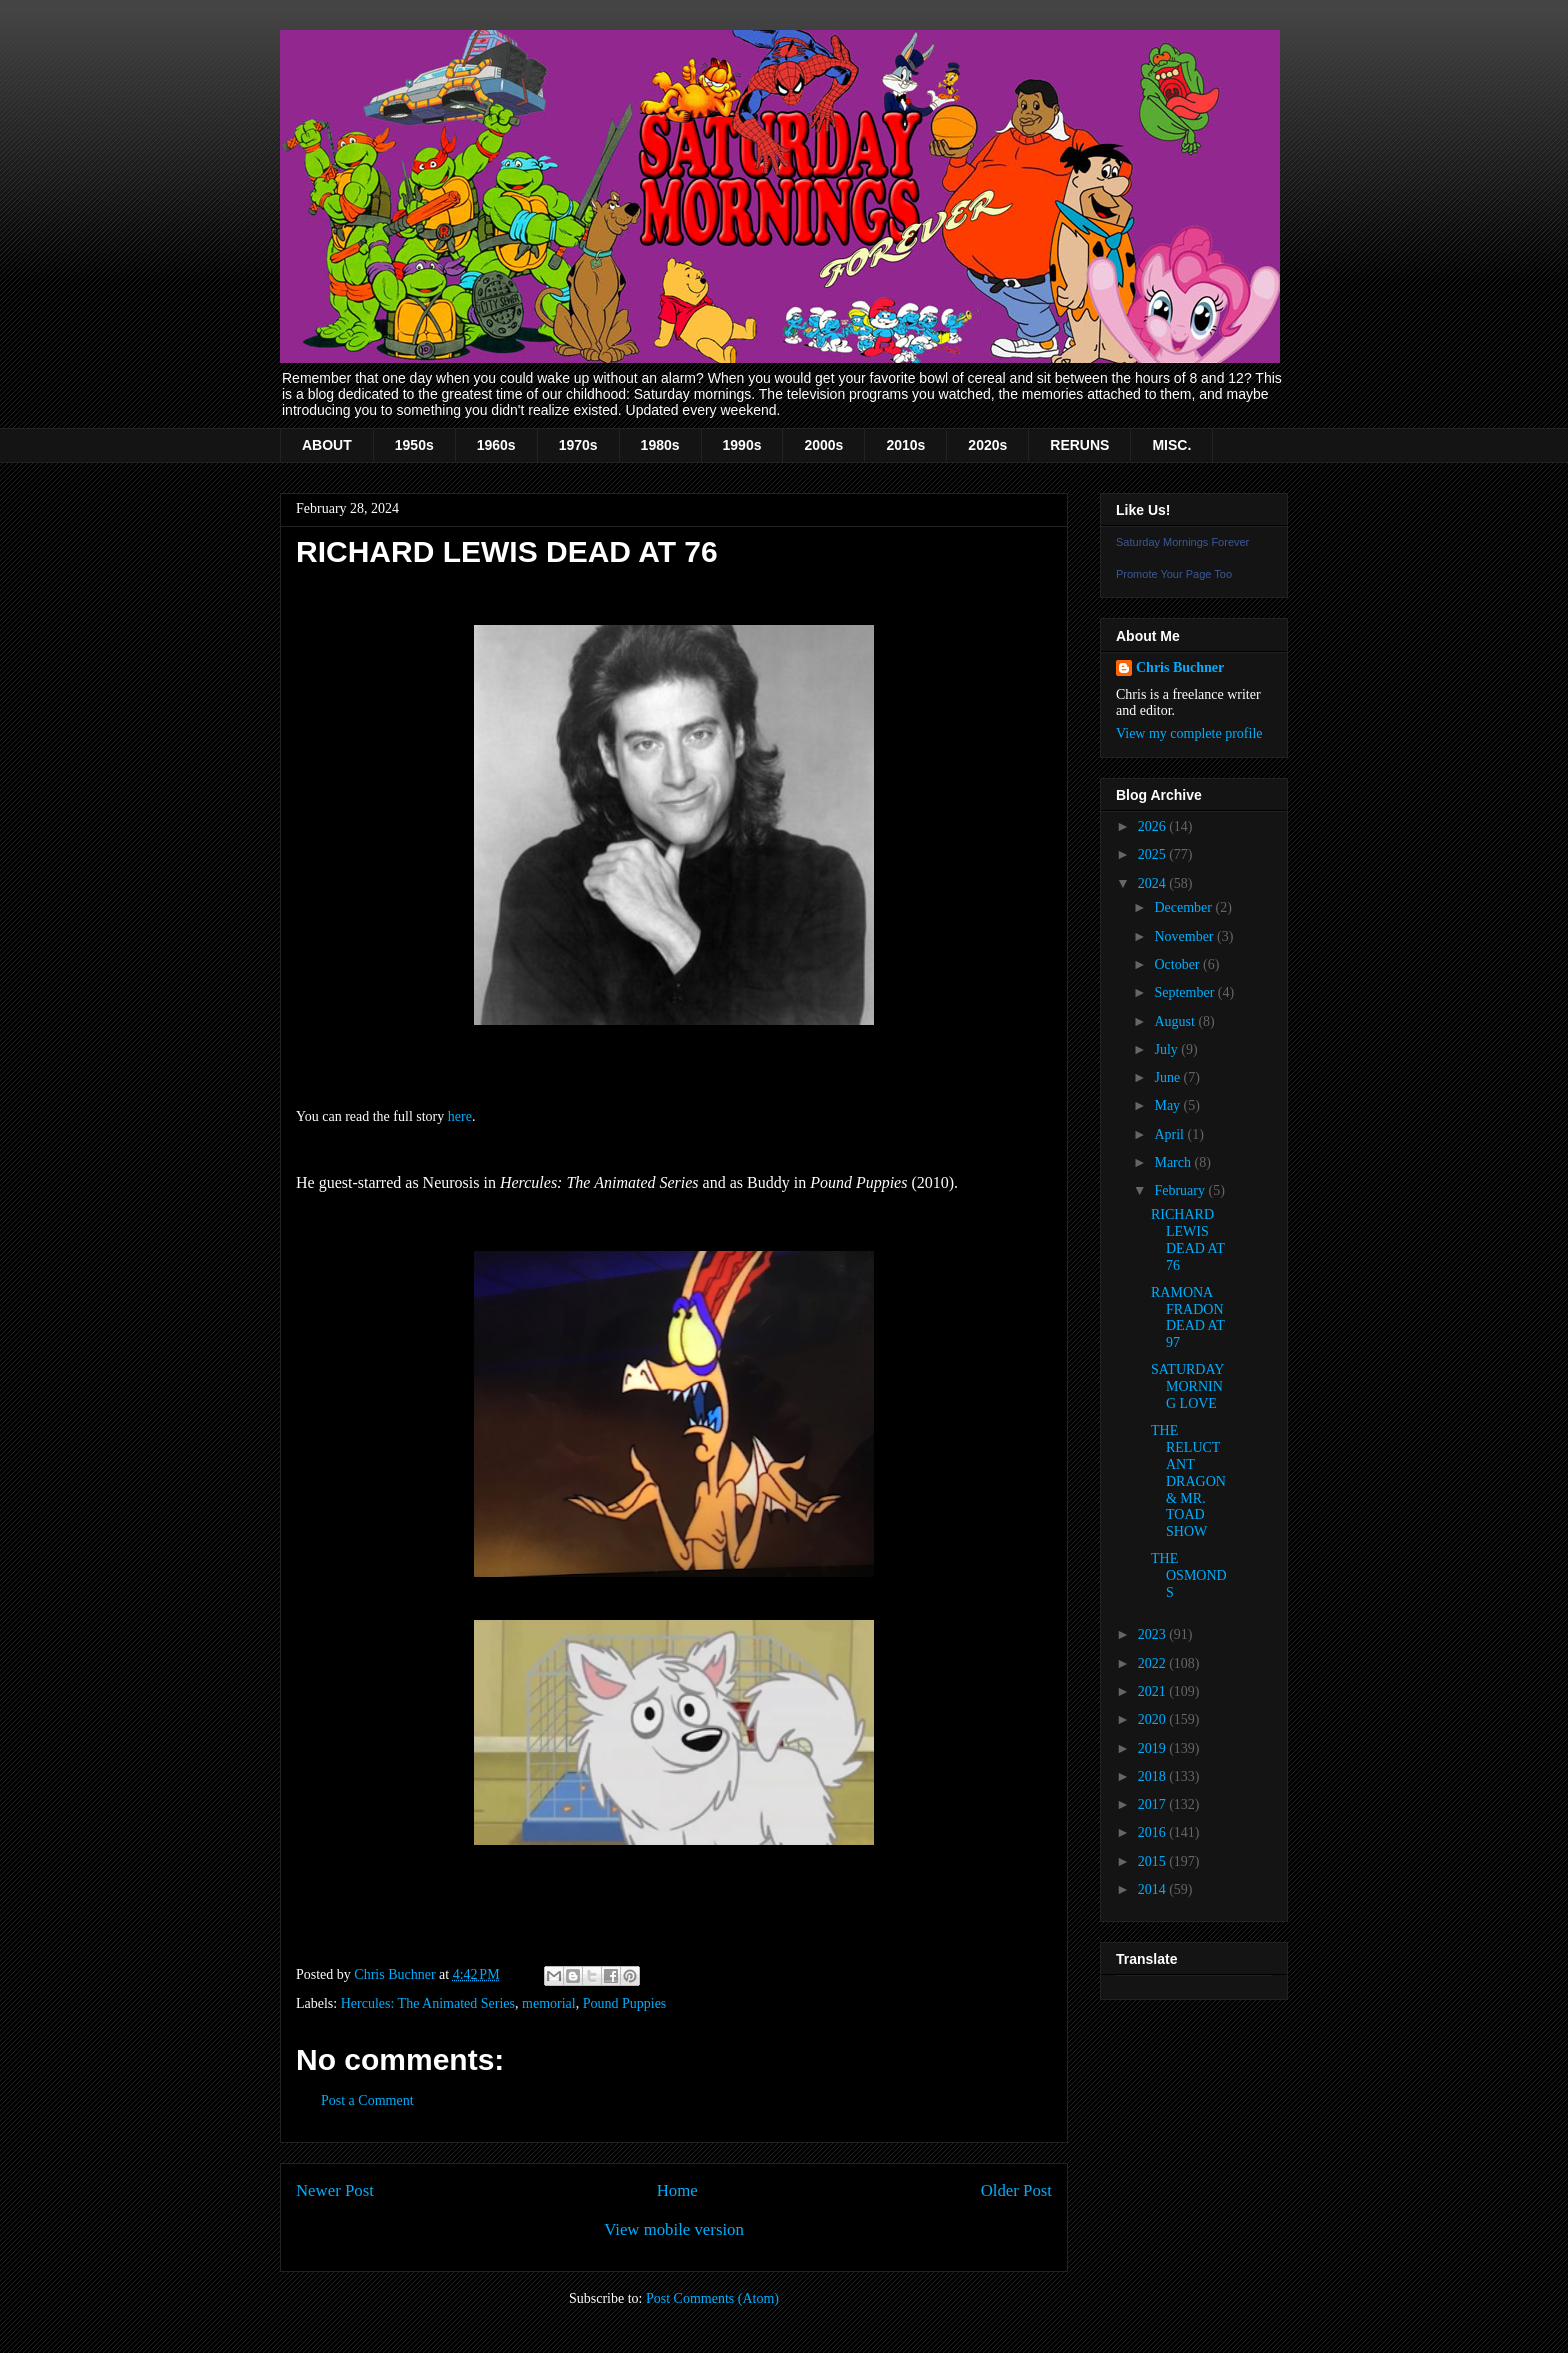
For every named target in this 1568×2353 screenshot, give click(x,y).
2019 (1154, 1748)
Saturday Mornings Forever (1182, 542)
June (1168, 1077)
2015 (1154, 1861)
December (1184, 907)
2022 (1154, 1663)
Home (677, 2190)
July (1167, 1049)
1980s (660, 445)
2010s (905, 445)
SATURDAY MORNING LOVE (1187, 1386)
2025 (1154, 854)
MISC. (1171, 445)
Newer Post (335, 2190)
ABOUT (327, 445)
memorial (549, 2003)
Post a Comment (367, 2100)
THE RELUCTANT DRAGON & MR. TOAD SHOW (1188, 1481)
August (1176, 1021)
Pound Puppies (625, 2003)
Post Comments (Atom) (712, 2298)
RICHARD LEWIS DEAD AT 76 (1187, 1239)
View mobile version (674, 2229)
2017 (1154, 1804)
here (460, 1116)
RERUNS (1079, 445)
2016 (1154, 1832)
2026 (1154, 826)
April (1170, 1134)
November (1185, 936)
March (1174, 1162)
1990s (742, 445)
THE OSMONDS (1189, 1575)
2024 (1154, 883)
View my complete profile (1189, 733)
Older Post (1016, 2190)
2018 (1154, 1776)
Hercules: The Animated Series (428, 2003)
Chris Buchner (1180, 667)
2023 (1154, 1634)
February (1181, 1190)
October (1178, 964)
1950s (414, 445)
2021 (1154, 1691)
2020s (987, 445)
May (1168, 1105)
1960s (496, 445)
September (1185, 992)
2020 (1154, 1719)
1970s (578, 445)
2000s (823, 445)
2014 (1154, 1889)
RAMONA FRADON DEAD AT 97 (1187, 1317)
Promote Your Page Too (1174, 574)
